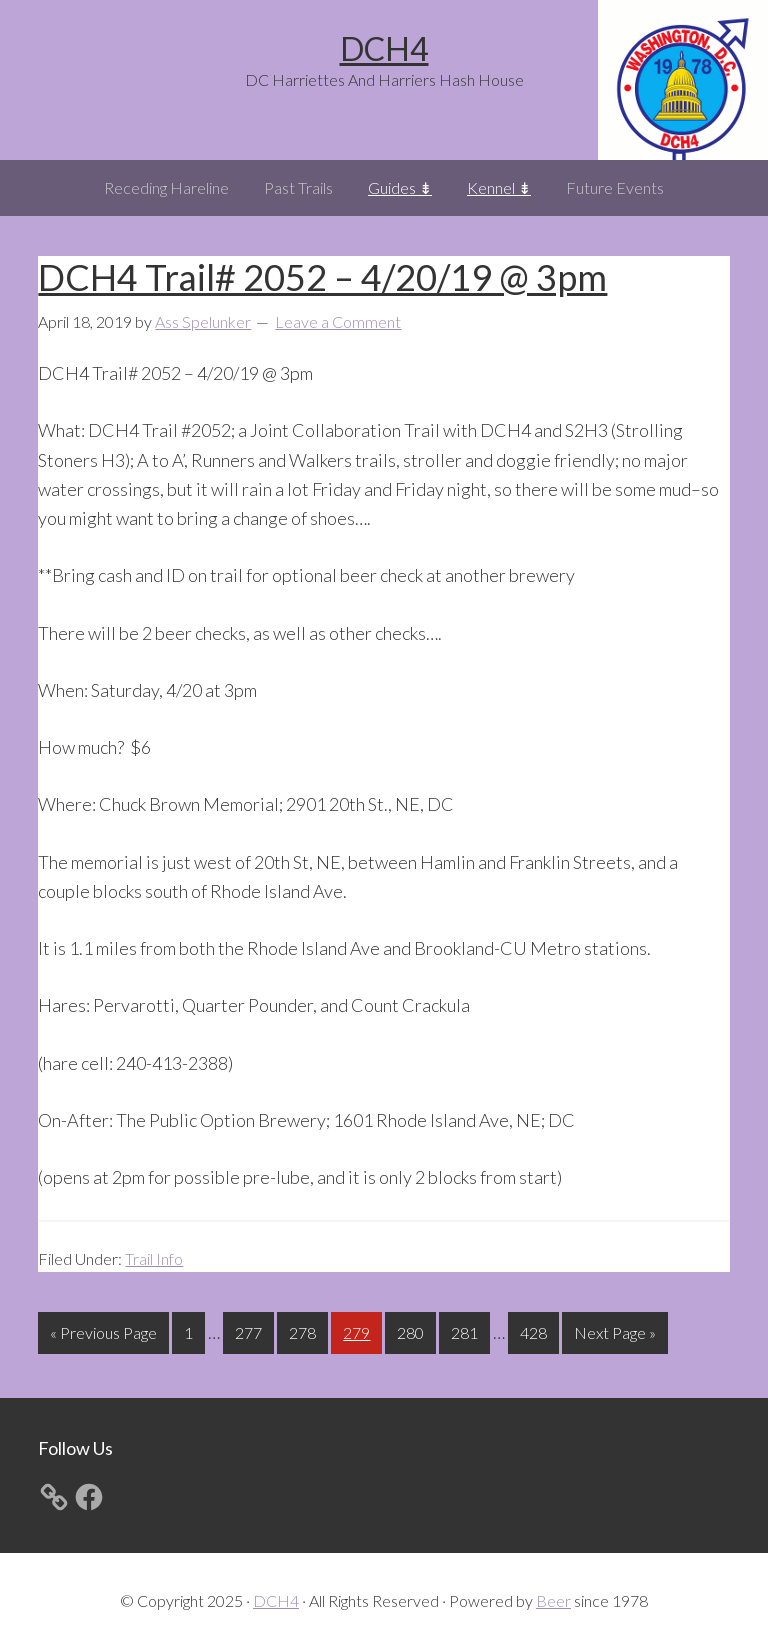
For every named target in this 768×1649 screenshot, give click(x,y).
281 (467, 1330)
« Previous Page (103, 1336)
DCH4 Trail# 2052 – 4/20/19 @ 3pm (322, 277)
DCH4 (384, 48)
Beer (553, 1600)
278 (305, 1330)
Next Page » (614, 1336)
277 (251, 1330)
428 (536, 1330)
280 (413, 1330)
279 (359, 1330)
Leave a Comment (338, 321)
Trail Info (154, 1258)
